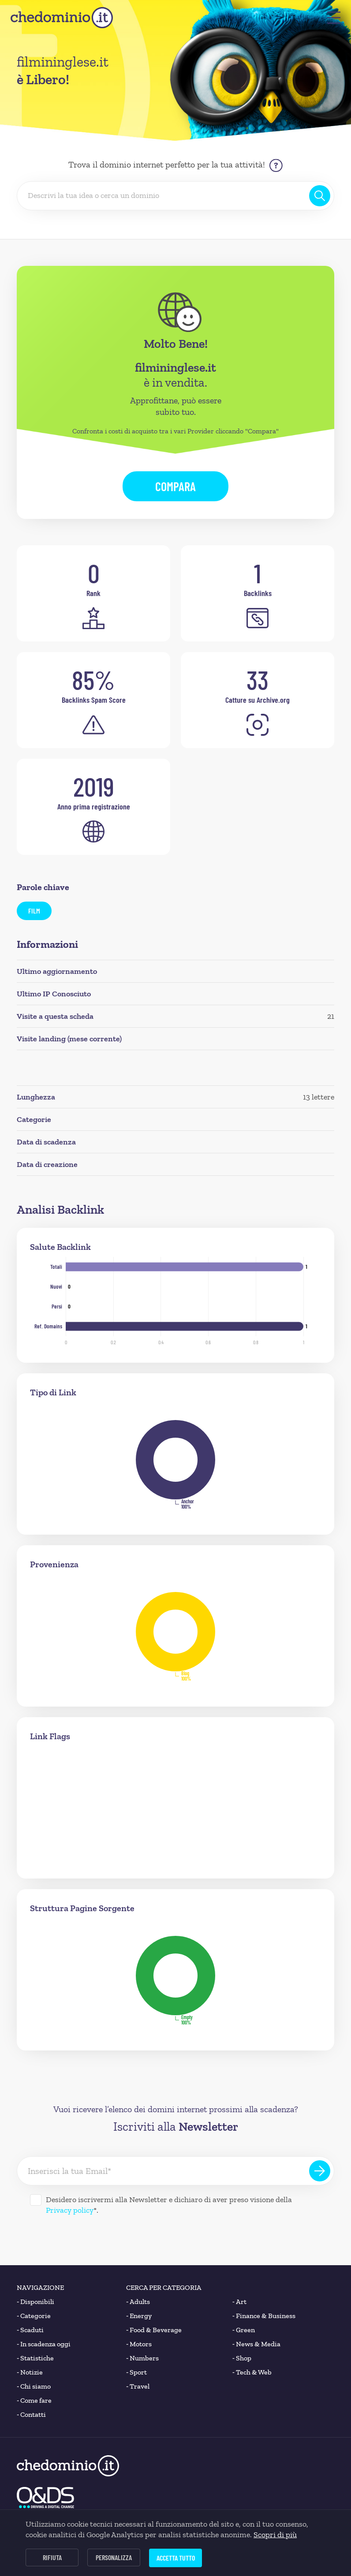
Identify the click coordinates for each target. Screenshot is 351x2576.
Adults (138, 2302)
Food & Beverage (154, 2330)
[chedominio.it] (62, 17)
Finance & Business (263, 2316)
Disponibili (35, 2302)
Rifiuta (52, 2557)
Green (243, 2330)
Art (239, 2302)
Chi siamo (34, 2386)
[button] (333, 17)
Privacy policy (69, 2210)
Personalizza (114, 2557)
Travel (137, 2386)
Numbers (142, 2358)
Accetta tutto (176, 2558)
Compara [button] (175, 486)
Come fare (34, 2400)
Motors (139, 2344)
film (34, 910)
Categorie (34, 2316)
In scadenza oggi (44, 2344)
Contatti (31, 2414)
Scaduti (30, 2330)
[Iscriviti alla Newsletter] (319, 2170)
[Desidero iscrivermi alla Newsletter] (35, 2200)
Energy (139, 2316)
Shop (241, 2358)
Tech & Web (252, 2372)
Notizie (30, 2372)
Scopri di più (275, 2534)
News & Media (256, 2344)
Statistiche (35, 2358)
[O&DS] (45, 2497)
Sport (136, 2372)
